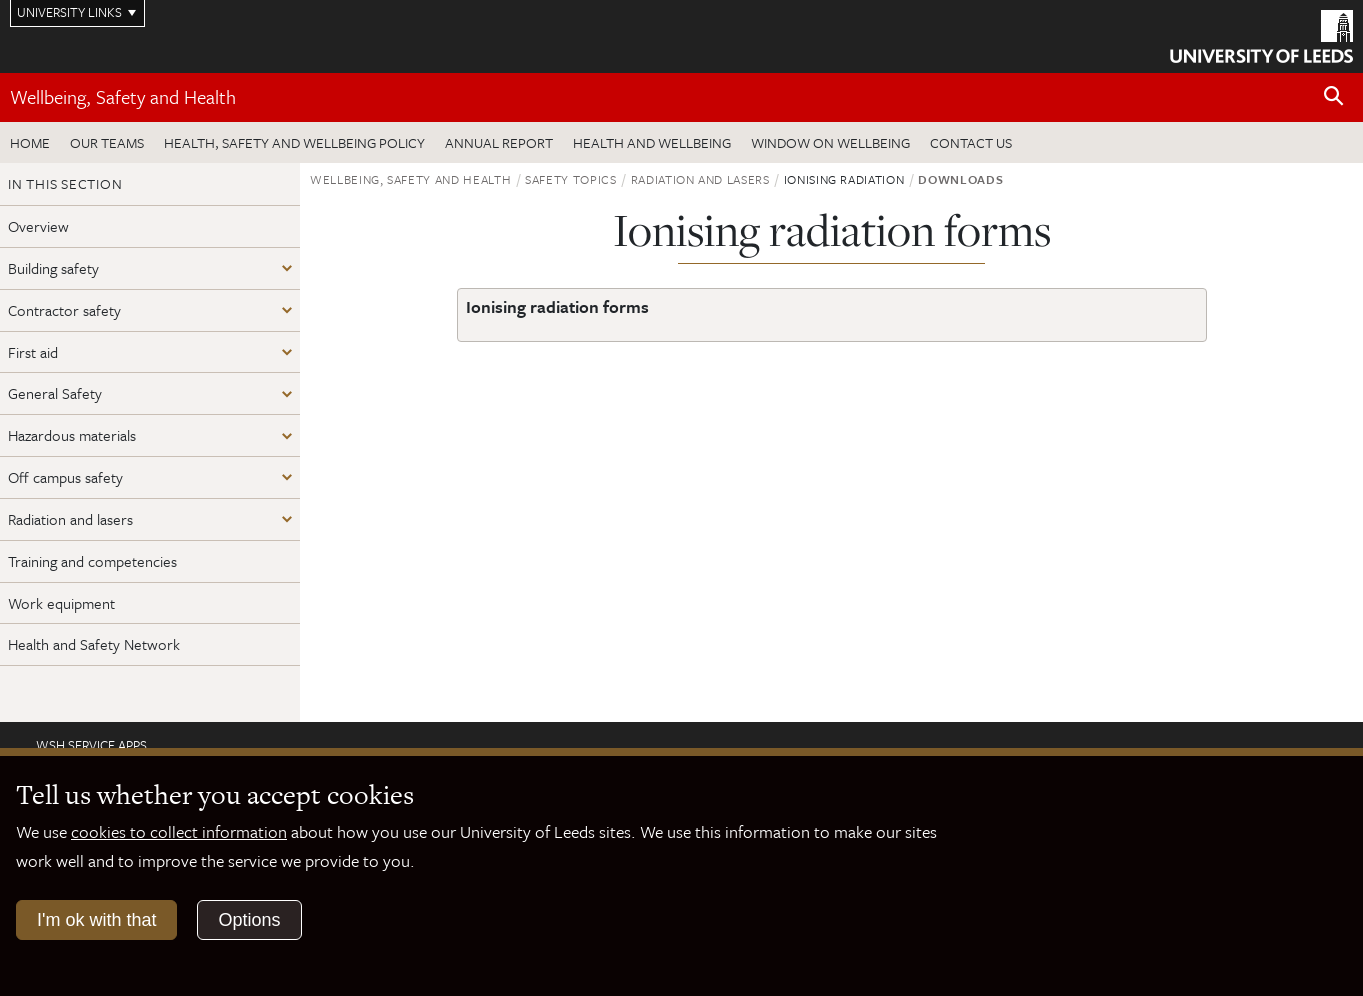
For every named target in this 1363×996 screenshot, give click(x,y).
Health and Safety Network (94, 644)
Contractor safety (64, 310)
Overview (38, 226)
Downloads (960, 179)
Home (30, 142)
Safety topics (570, 179)
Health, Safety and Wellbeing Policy (294, 142)
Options (249, 920)
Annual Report (499, 142)
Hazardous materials (72, 435)
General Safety (55, 393)
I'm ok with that (96, 920)
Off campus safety (65, 477)
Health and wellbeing (652, 142)
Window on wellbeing (830, 142)
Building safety (53, 268)
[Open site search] (1334, 96)
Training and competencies (92, 561)
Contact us (971, 142)
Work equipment (61, 603)
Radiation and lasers (70, 519)
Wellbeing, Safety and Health (123, 96)
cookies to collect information (179, 831)
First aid (33, 352)
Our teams (107, 142)
